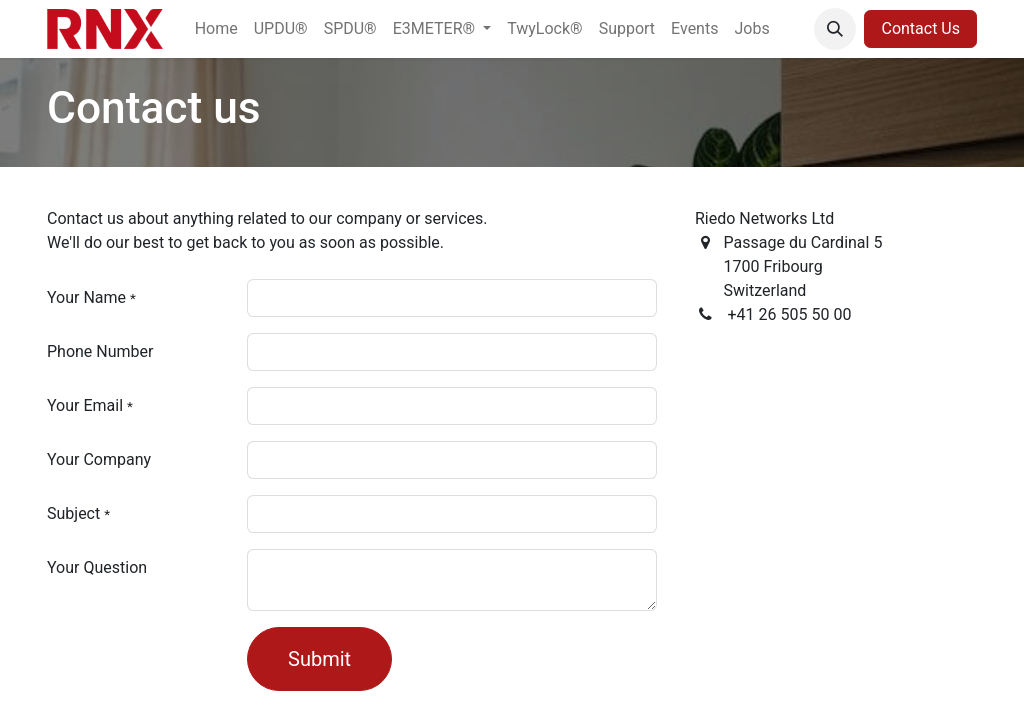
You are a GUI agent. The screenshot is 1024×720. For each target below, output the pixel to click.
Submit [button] (319, 659)
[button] (835, 29)
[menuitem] (216, 29)
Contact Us (920, 28)
